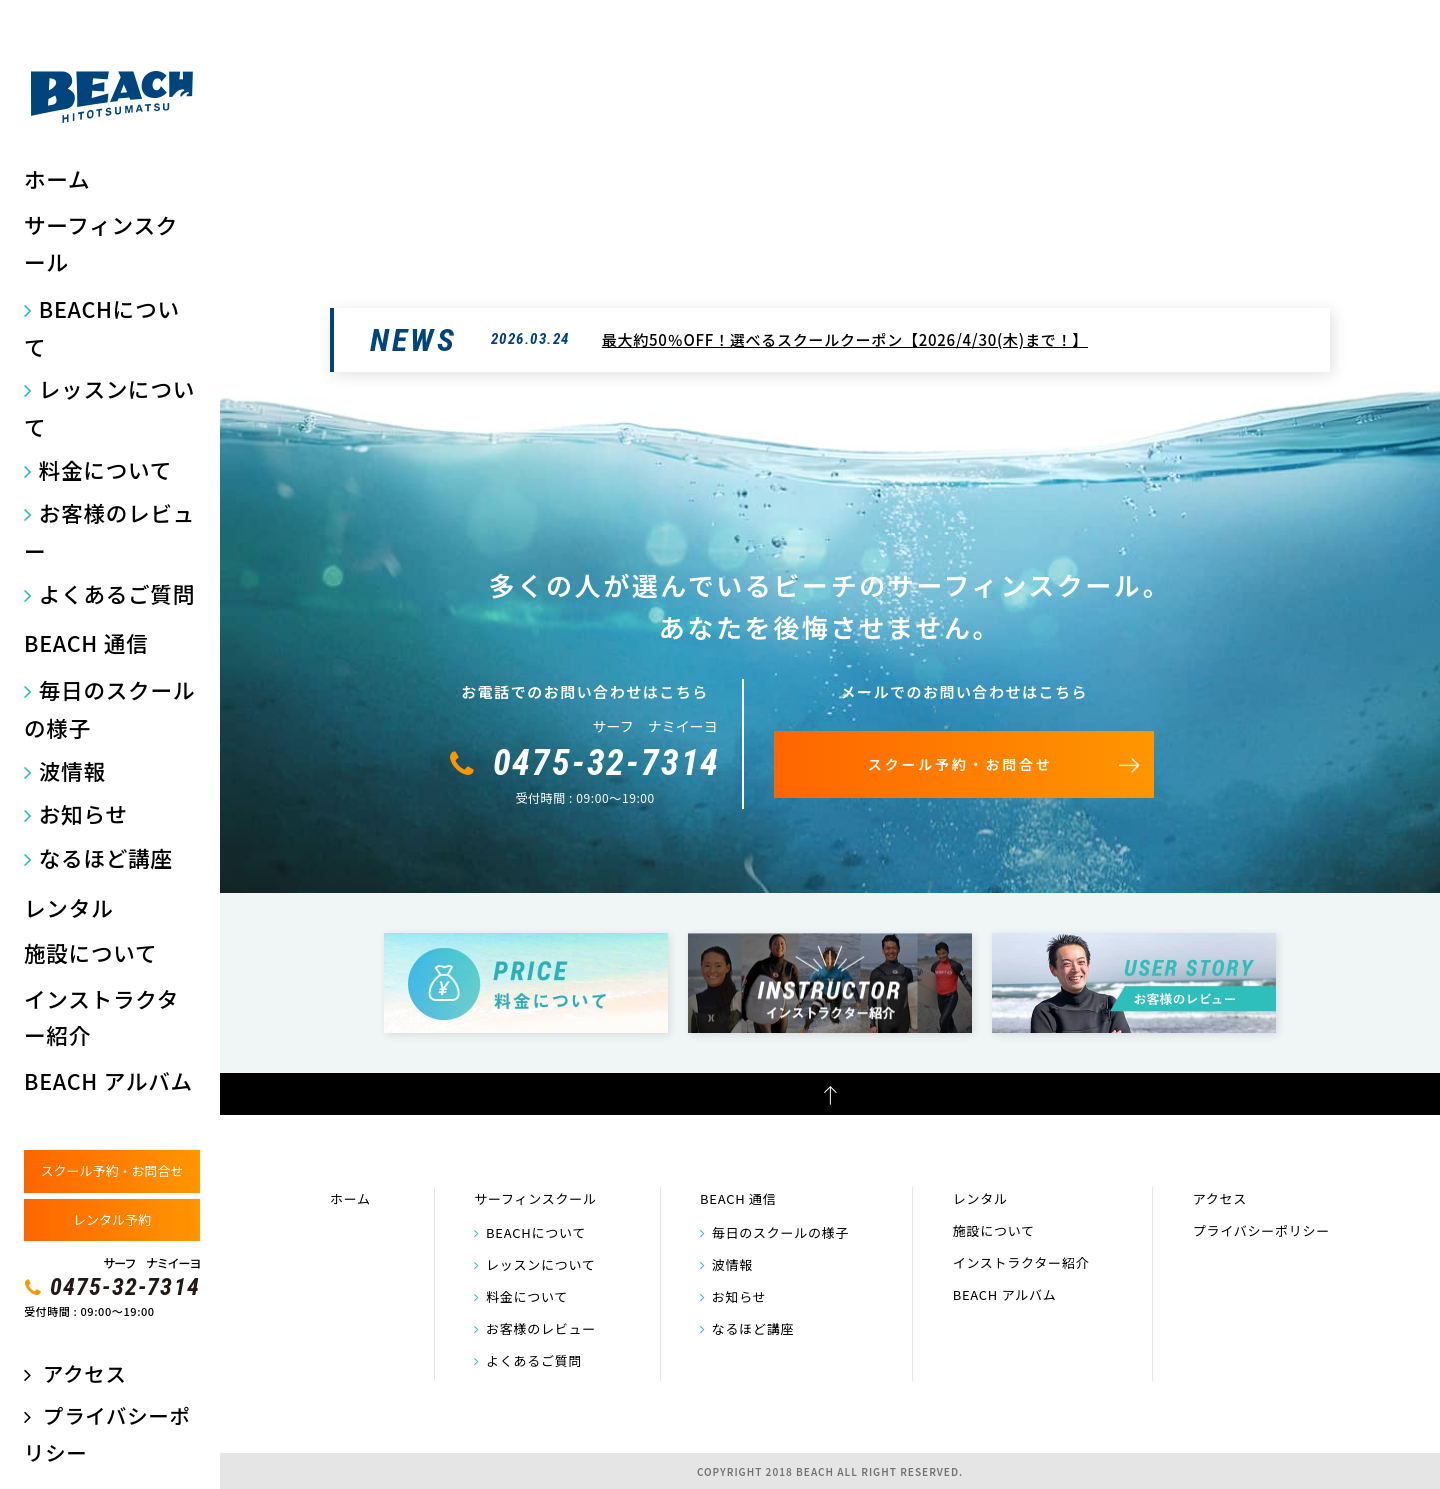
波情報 (72, 770)
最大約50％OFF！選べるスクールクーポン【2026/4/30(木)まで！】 (845, 339)
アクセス (84, 1373)
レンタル (68, 907)
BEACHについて (102, 327)
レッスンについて (109, 407)
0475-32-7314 (125, 1287)
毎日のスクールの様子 (109, 708)
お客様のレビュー (109, 531)
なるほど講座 (106, 857)
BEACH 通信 (86, 642)
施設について (90, 952)
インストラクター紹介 (101, 1017)
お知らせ (83, 813)
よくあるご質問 (117, 593)
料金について (105, 469)
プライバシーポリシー (1261, 1230)
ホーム (57, 178)
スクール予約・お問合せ (111, 1170)
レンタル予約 (112, 1219)
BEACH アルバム (108, 1080)
